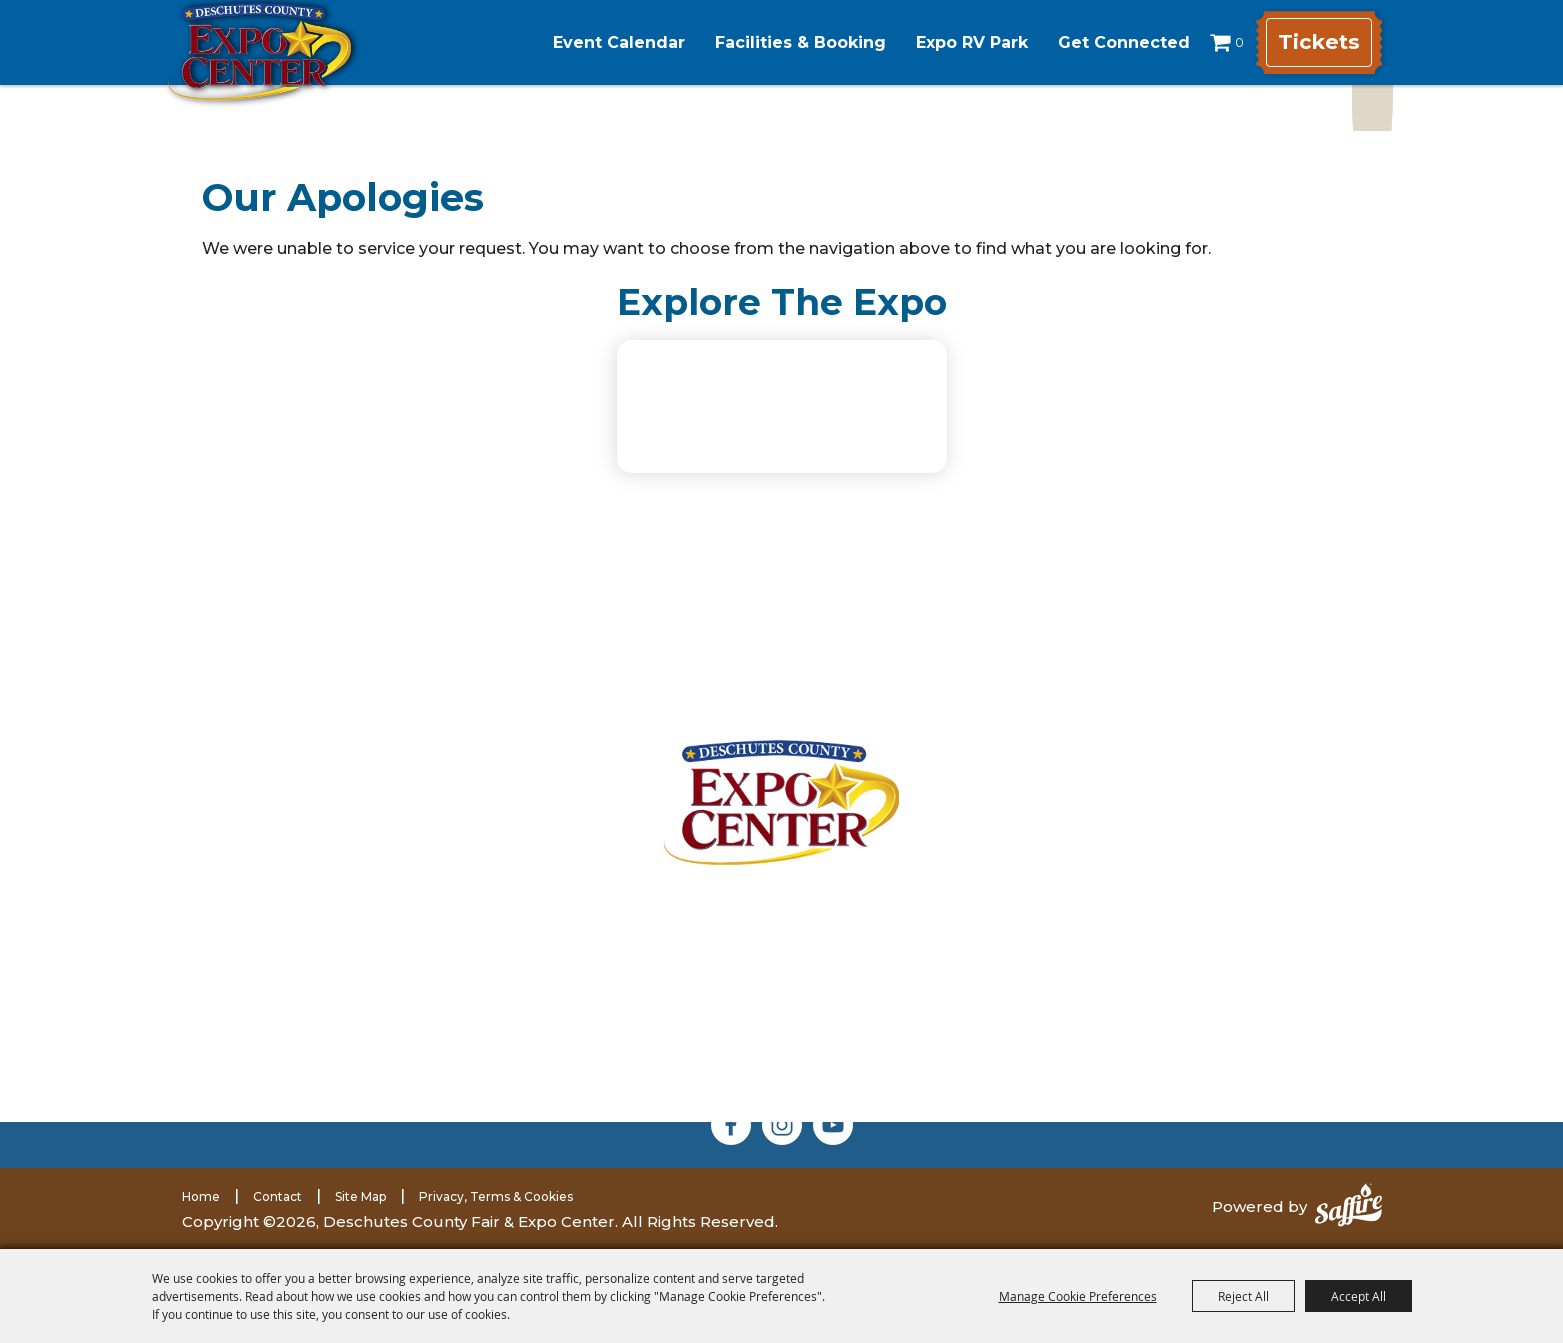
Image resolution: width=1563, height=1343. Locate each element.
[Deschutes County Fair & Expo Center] (294, 67)
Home (201, 1196)
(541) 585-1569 (432, 1048)
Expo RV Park (954, 42)
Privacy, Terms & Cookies (496, 1196)
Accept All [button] (1358, 1296)
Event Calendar (601, 42)
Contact (277, 1196)
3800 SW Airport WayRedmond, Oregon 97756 (400, 922)
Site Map (360, 1196)
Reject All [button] (1243, 1296)
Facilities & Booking (782, 42)
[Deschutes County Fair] (781, 802)
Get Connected (1106, 42)
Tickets (1316, 42)
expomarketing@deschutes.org (424, 1071)
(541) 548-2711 (407, 1022)
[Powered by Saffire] (1348, 1207)
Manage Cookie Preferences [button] (1078, 1296)
